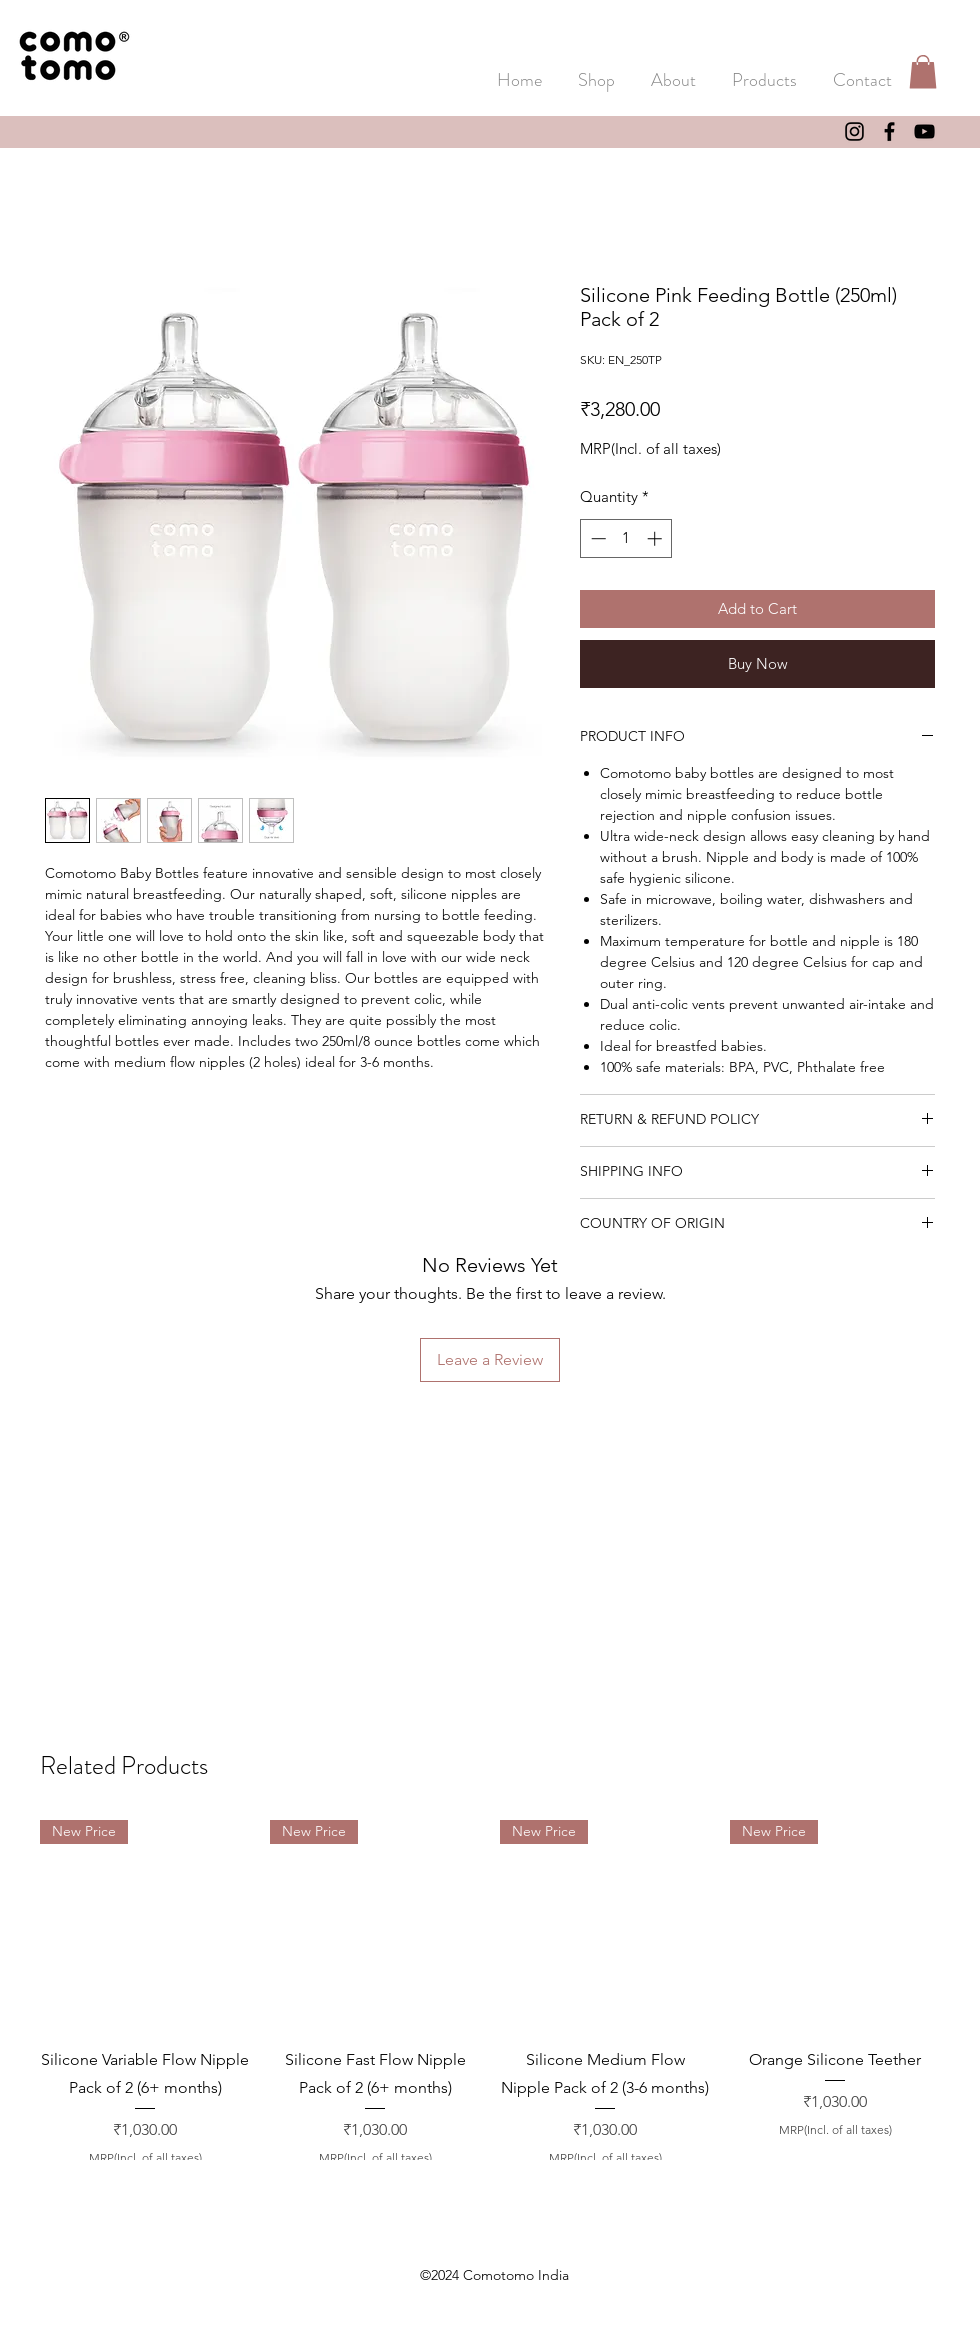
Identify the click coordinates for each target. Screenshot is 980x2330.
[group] (490, 1993)
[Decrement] (596, 538)
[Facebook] (889, 131)
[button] (764, 71)
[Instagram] (854, 131)
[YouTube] (924, 131)
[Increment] (656, 538)
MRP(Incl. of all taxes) (650, 448)
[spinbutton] (626, 538)
